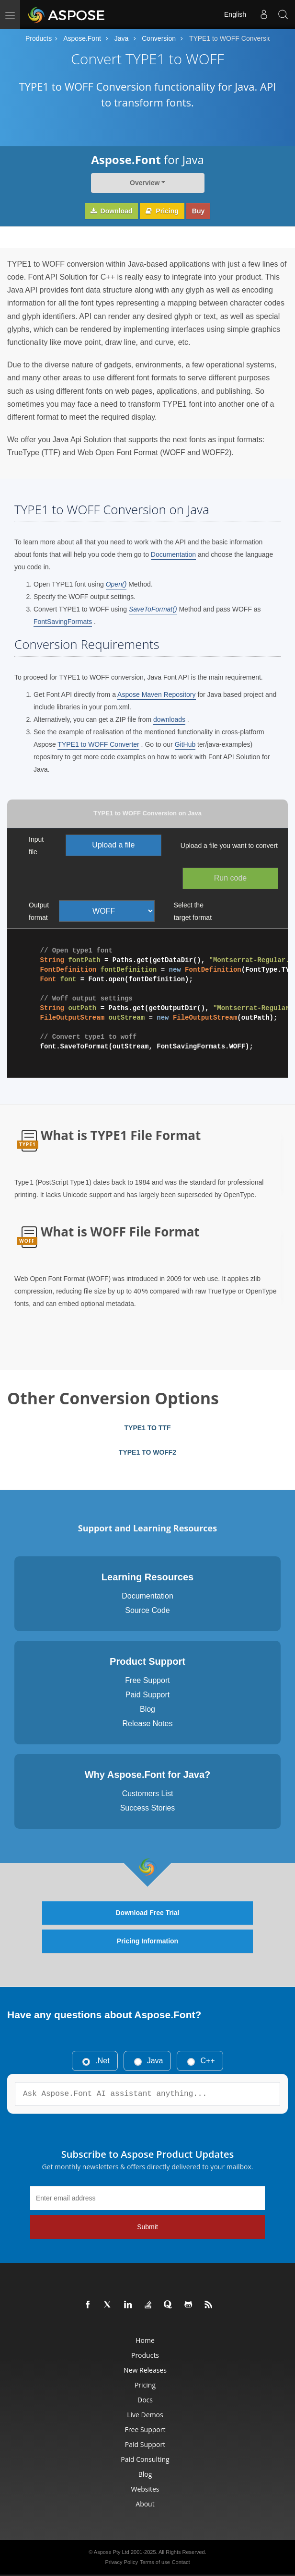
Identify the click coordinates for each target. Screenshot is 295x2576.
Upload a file (113, 845)
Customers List (147, 1793)
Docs (145, 2399)
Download (112, 211)
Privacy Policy (121, 2562)
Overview (144, 183)
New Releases (145, 2370)
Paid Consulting (145, 2459)
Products (38, 38)
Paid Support (147, 1695)
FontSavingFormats (63, 621)
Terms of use (155, 2562)
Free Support (147, 1680)
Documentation (173, 554)
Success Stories (147, 1808)
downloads (169, 719)
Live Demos (145, 2414)
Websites (145, 2489)
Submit (147, 2227)
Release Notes (148, 1723)
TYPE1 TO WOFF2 (147, 1452)
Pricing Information (147, 1941)
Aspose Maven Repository (156, 694)
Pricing (162, 211)
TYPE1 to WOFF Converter (98, 744)
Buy (198, 211)
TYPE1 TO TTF (148, 1428)
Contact (181, 2562)
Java (121, 38)
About (145, 2503)
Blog (147, 1709)
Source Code (147, 1610)
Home (145, 2340)
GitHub (185, 744)
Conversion (159, 38)
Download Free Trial (147, 1913)
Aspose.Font (82, 38)
